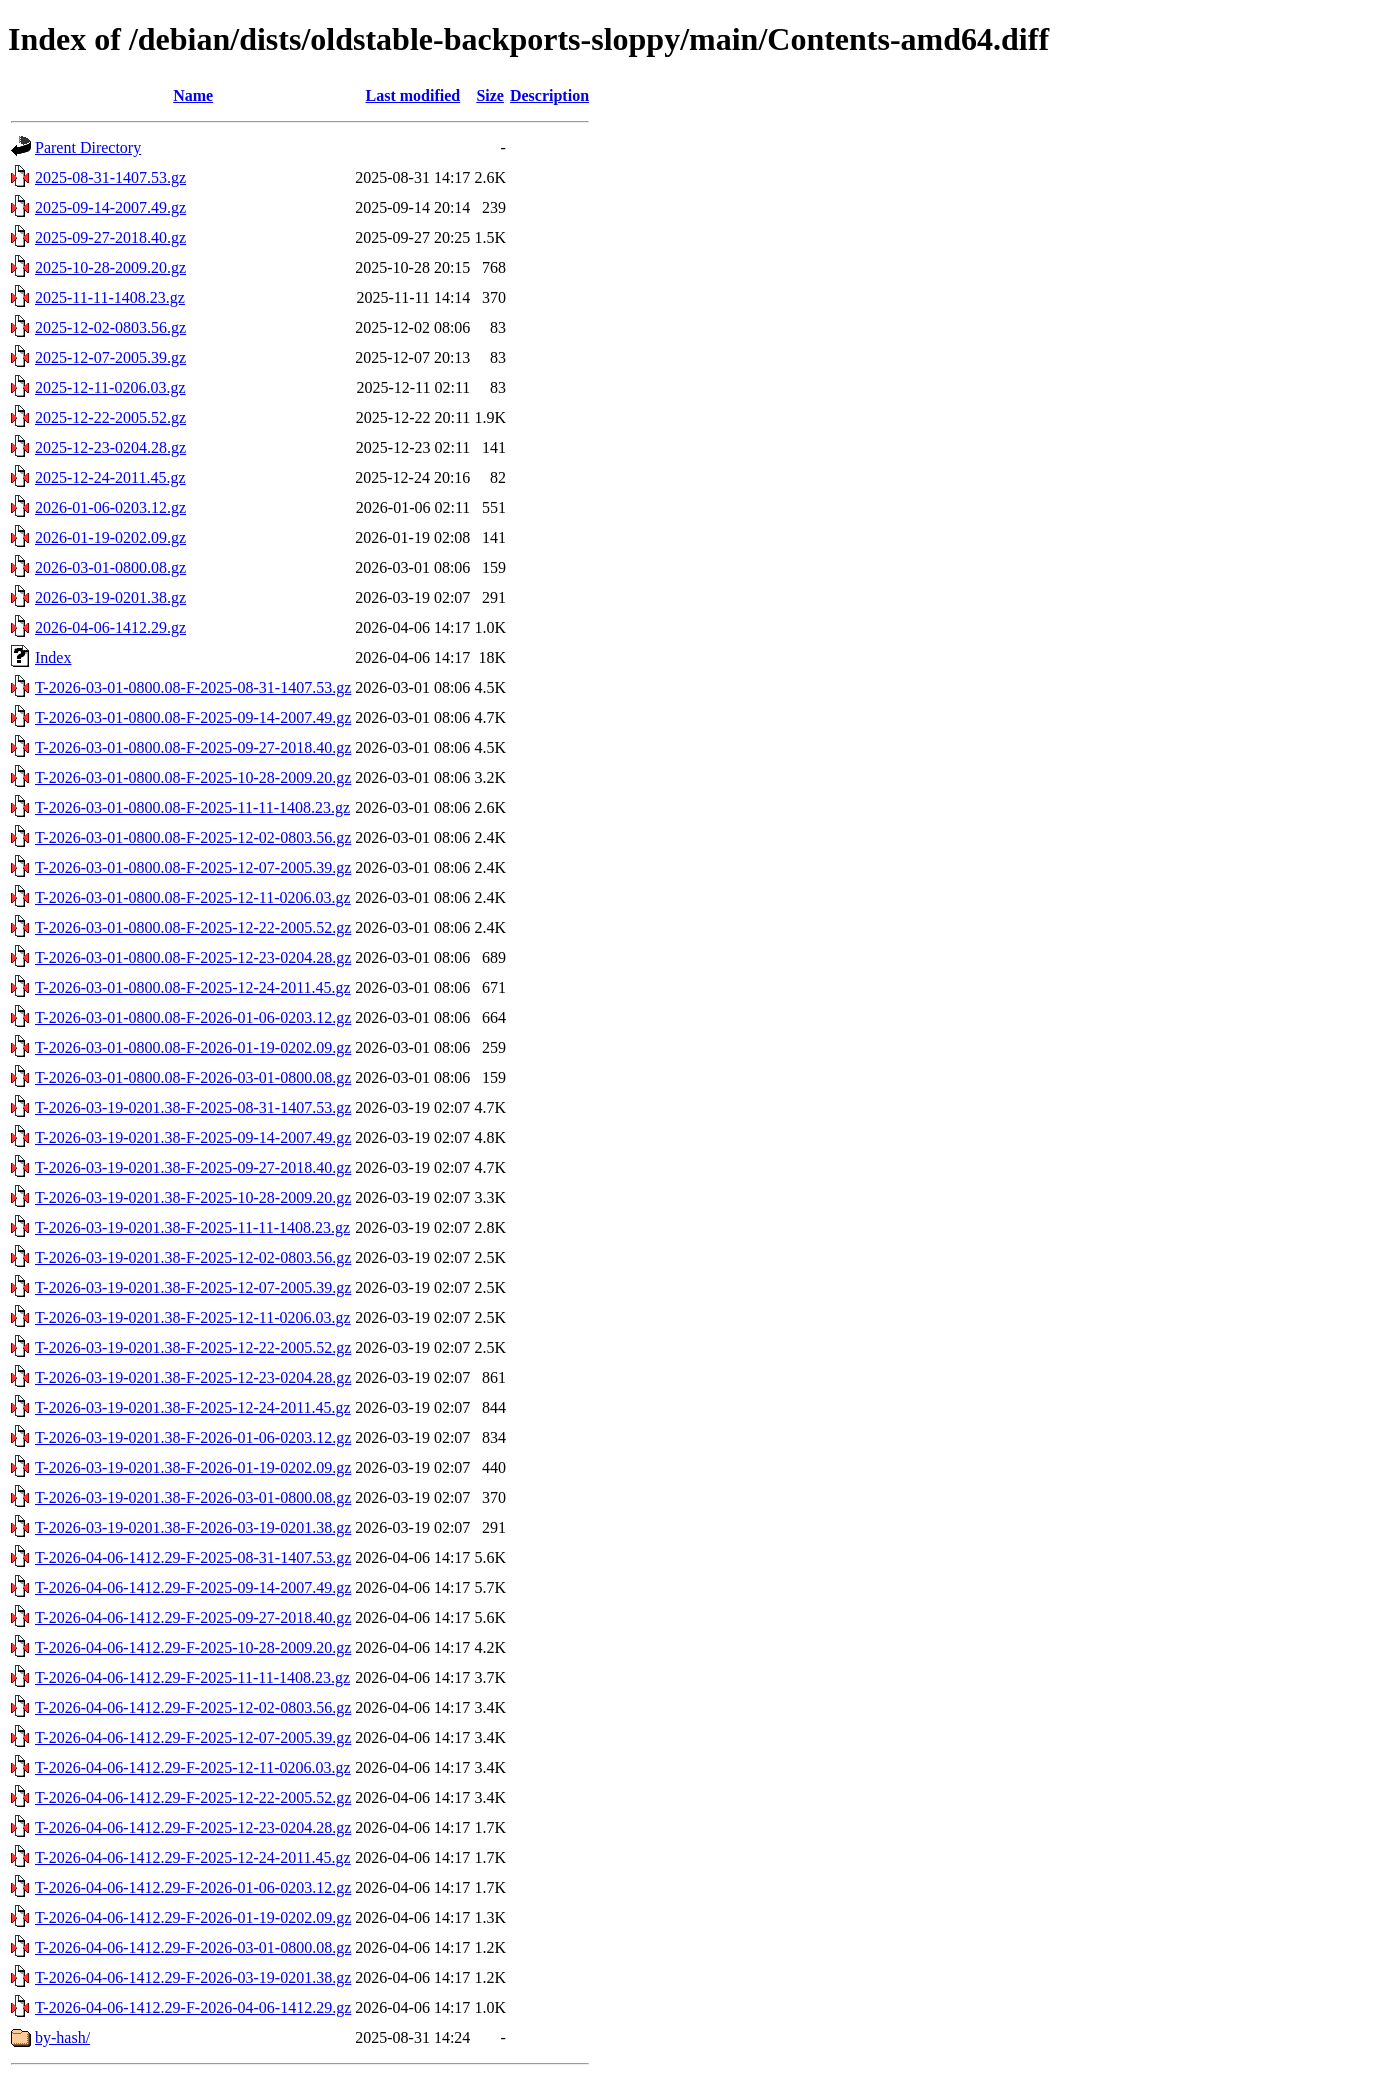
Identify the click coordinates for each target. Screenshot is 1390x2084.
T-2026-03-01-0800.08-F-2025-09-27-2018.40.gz (193, 747)
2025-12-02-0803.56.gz (110, 327)
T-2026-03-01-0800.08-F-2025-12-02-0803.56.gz (193, 837)
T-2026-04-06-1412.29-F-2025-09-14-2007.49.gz (193, 1587)
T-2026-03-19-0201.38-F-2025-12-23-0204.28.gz (193, 1377)
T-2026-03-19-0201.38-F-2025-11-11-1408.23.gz (192, 1227)
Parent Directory (88, 147)
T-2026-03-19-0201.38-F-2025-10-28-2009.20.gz (193, 1197)
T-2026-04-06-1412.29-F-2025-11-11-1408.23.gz (192, 1677)
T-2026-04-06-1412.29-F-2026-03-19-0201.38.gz (193, 1977)
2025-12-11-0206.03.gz (110, 387)
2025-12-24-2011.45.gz (110, 477)
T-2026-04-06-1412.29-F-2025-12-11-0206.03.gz (193, 1767)
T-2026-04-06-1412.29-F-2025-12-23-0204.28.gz (193, 1827)
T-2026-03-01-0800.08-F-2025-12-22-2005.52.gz (193, 927)
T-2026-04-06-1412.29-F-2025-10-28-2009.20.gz (193, 1647)
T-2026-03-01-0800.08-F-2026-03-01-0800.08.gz (193, 1077)
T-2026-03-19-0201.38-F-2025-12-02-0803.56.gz (193, 1257)
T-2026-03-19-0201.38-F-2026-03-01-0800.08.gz (193, 1497)
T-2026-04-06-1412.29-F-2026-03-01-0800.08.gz (193, 1947)
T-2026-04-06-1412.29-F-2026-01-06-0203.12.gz (193, 1887)
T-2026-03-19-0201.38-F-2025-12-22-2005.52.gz (193, 1347)
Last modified (412, 95)
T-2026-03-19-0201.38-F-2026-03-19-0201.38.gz (193, 1527)
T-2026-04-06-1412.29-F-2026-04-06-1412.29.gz (193, 2007)
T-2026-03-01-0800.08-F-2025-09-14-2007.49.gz (193, 717)
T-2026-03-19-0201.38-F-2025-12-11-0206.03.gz (193, 1317)
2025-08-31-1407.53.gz (110, 177)
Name (193, 95)
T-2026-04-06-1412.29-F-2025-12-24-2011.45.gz (193, 1857)
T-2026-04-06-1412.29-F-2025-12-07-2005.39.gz (193, 1737)
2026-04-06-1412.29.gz (110, 627)
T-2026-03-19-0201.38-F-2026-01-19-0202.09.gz (193, 1467)
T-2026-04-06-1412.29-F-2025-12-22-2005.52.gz (193, 1797)
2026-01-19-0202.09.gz (110, 537)
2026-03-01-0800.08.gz (110, 567)
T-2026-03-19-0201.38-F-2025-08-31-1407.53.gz (193, 1107)
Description (549, 95)
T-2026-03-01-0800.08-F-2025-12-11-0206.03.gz (193, 897)
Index (53, 657)
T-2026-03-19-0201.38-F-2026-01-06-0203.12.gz (193, 1437)
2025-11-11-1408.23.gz (110, 297)
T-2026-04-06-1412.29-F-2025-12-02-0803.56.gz (193, 1707)
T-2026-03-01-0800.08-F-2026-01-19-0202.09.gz (193, 1047)
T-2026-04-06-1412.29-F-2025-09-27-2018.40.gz (193, 1617)
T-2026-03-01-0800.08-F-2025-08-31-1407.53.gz (193, 687)
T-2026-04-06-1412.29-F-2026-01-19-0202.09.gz (193, 1917)
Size (490, 95)
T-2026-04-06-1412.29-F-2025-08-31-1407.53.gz (193, 1557)
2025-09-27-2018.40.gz (110, 237)
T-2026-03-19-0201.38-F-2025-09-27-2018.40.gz (193, 1167)
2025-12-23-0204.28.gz (110, 447)
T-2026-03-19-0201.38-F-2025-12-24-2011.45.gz (193, 1407)
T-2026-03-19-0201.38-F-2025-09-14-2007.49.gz (193, 1137)
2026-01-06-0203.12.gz (110, 507)
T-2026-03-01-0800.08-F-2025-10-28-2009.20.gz (193, 777)
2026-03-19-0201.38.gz (110, 597)
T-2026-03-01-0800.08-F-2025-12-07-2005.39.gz (193, 867)
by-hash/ (62, 2037)
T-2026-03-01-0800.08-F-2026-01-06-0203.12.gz (193, 1017)
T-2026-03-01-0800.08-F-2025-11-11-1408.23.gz (192, 807)
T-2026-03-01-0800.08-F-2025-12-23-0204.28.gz (193, 957)
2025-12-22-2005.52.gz (110, 417)
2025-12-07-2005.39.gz (110, 357)
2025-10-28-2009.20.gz (110, 267)
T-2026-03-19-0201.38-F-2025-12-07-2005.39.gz (193, 1287)
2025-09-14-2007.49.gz (110, 207)
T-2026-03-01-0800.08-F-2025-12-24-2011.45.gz (193, 987)
